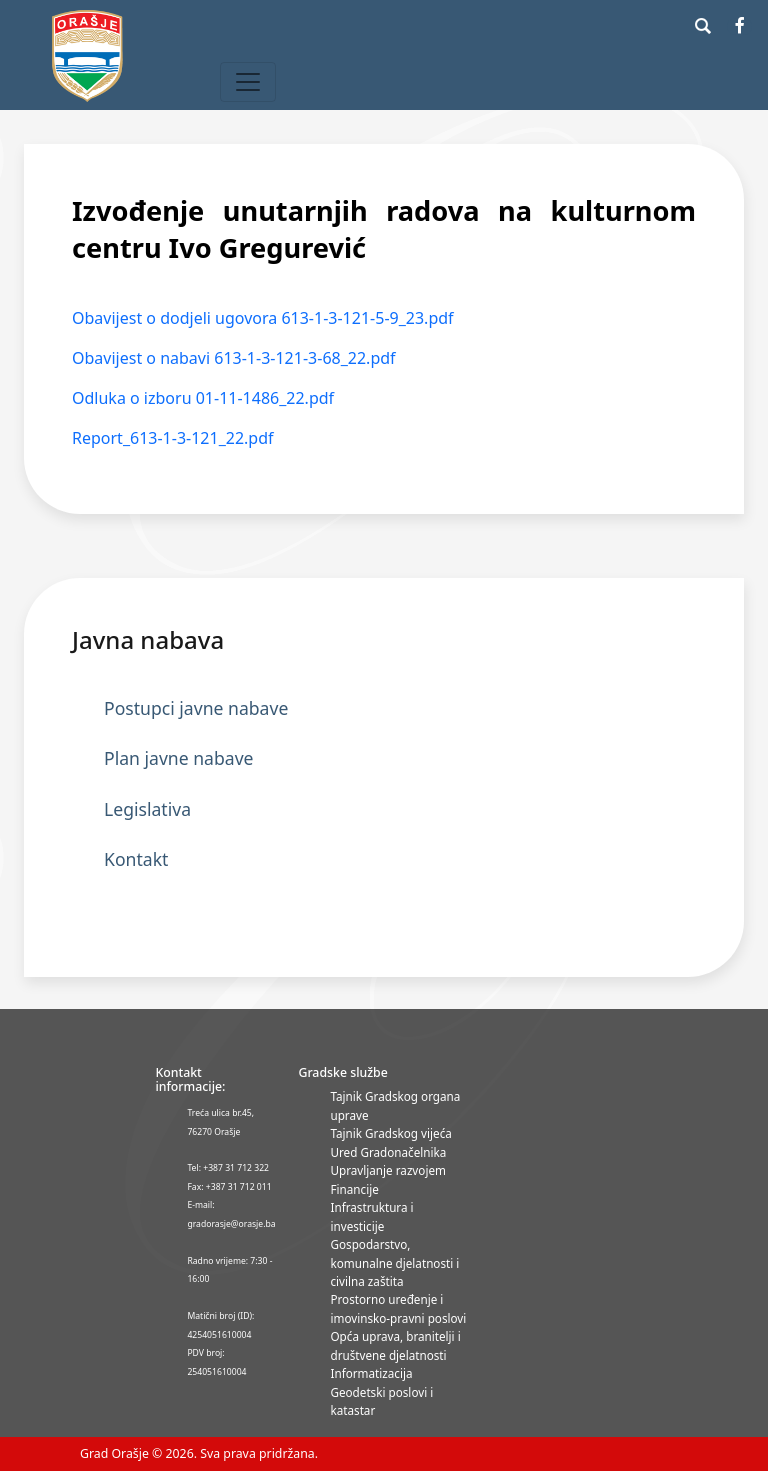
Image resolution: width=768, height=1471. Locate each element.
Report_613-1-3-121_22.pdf (173, 438)
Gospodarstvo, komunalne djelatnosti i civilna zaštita (394, 1262)
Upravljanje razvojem (387, 1170)
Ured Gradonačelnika (388, 1152)
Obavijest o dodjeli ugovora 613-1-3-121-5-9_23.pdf (263, 318)
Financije (354, 1189)
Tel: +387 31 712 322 (228, 1168)
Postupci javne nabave (196, 708)
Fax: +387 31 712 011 (229, 1187)
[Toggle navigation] (248, 82)
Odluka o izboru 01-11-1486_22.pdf (203, 398)
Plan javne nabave (179, 758)
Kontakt (136, 859)
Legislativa (147, 809)
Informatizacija (371, 1373)
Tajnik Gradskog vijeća (390, 1133)
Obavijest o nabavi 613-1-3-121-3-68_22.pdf (234, 358)
